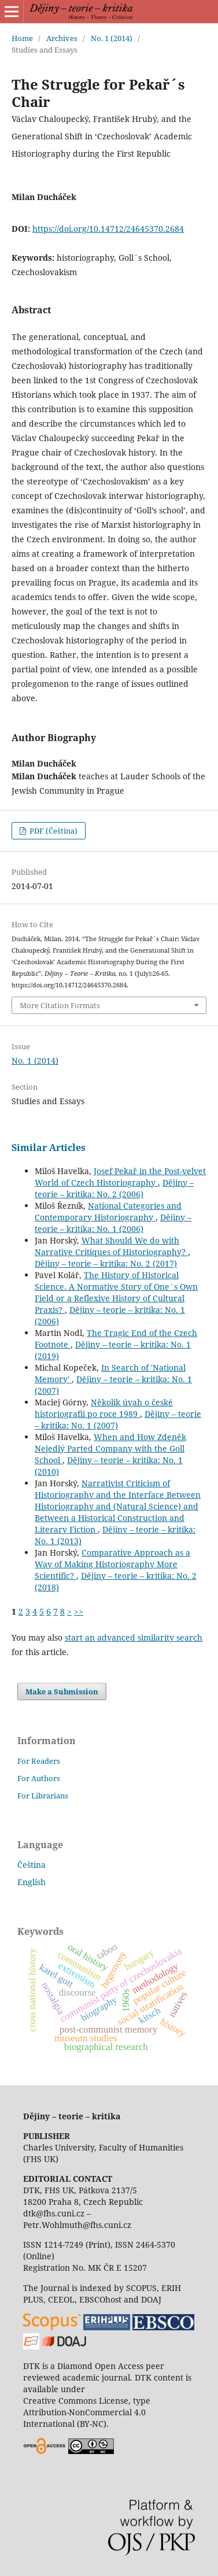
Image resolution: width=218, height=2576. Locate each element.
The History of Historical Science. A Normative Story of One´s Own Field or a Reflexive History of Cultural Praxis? (116, 1292)
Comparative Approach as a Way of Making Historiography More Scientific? (112, 1564)
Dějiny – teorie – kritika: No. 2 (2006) (114, 1188)
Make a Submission (61, 1691)
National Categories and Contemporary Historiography (108, 1211)
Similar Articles (49, 1147)
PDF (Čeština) (52, 831)
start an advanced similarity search (133, 1637)
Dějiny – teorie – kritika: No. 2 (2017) (106, 1263)
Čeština (31, 1864)
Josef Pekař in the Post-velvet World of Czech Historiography (120, 1176)
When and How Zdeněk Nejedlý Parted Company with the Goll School (110, 1448)
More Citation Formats (60, 1005)
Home (22, 38)
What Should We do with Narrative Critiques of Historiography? (111, 1246)
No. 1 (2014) (111, 38)
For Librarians (42, 1795)
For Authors (38, 1778)
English (31, 1882)
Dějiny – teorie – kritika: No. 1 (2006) (113, 1223)
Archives (61, 38)
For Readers (38, 1761)
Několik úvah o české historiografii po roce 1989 (104, 1408)
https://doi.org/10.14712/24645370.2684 (108, 228)
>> (78, 1611)
